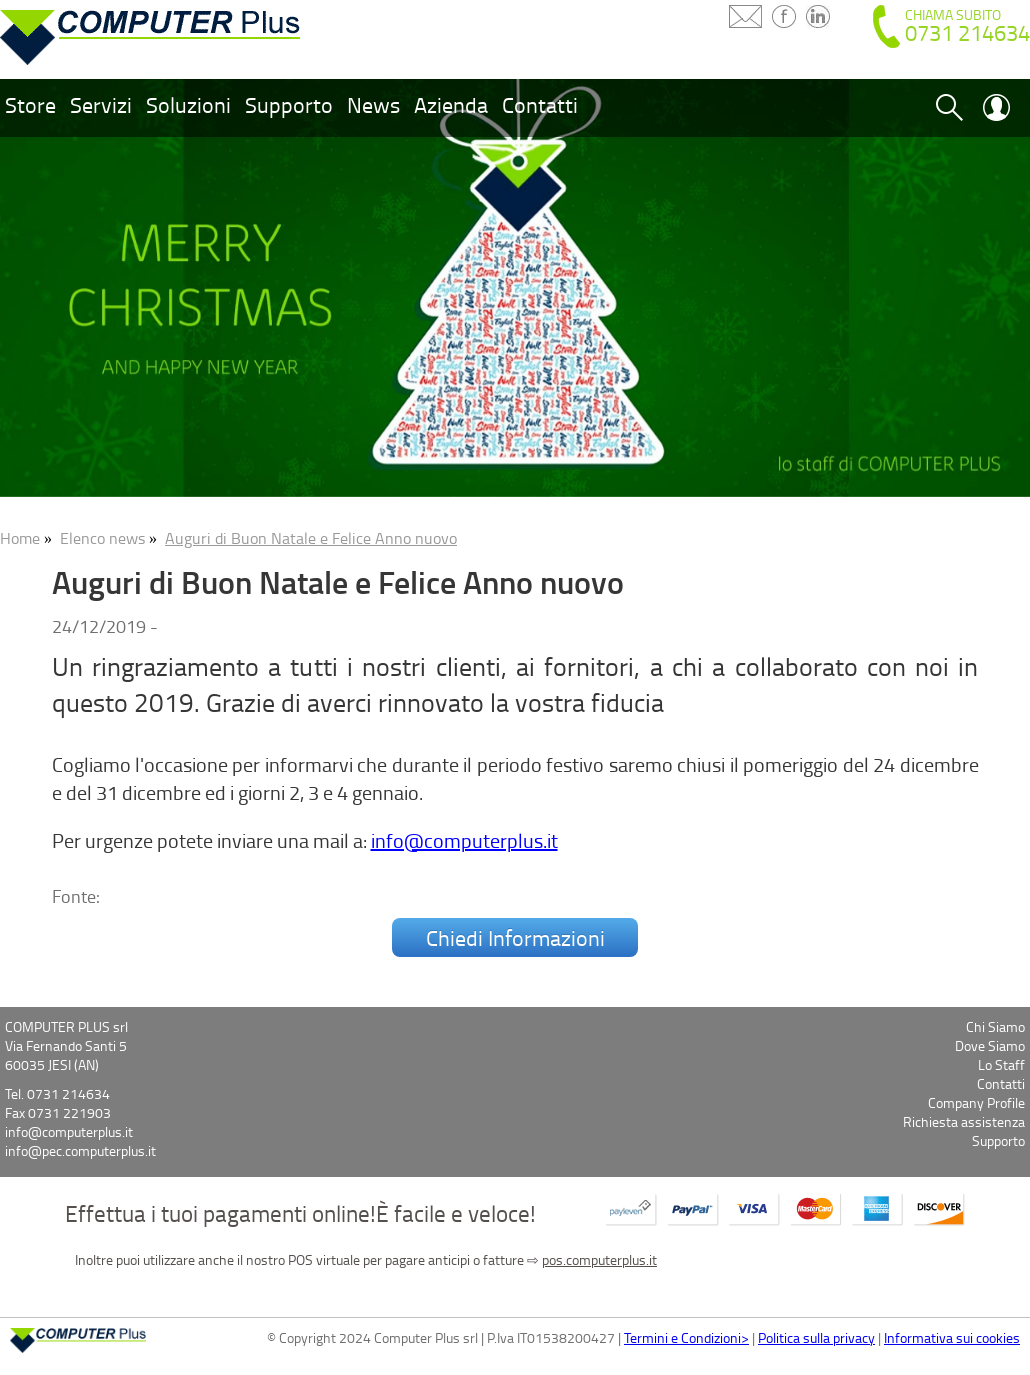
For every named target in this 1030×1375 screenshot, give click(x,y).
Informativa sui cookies (952, 1337)
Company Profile (976, 1102)
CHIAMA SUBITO (953, 14)
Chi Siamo (995, 1026)
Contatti (540, 104)
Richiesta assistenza (964, 1121)
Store (30, 104)
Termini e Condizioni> (686, 1337)
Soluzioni (188, 104)
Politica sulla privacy (816, 1337)
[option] (515, 286)
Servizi (101, 104)
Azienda (451, 104)
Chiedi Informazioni (515, 937)
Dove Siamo (990, 1045)
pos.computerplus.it (599, 1259)
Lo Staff (1001, 1064)
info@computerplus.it (464, 840)
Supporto (289, 104)
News (373, 104)
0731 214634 (967, 32)
